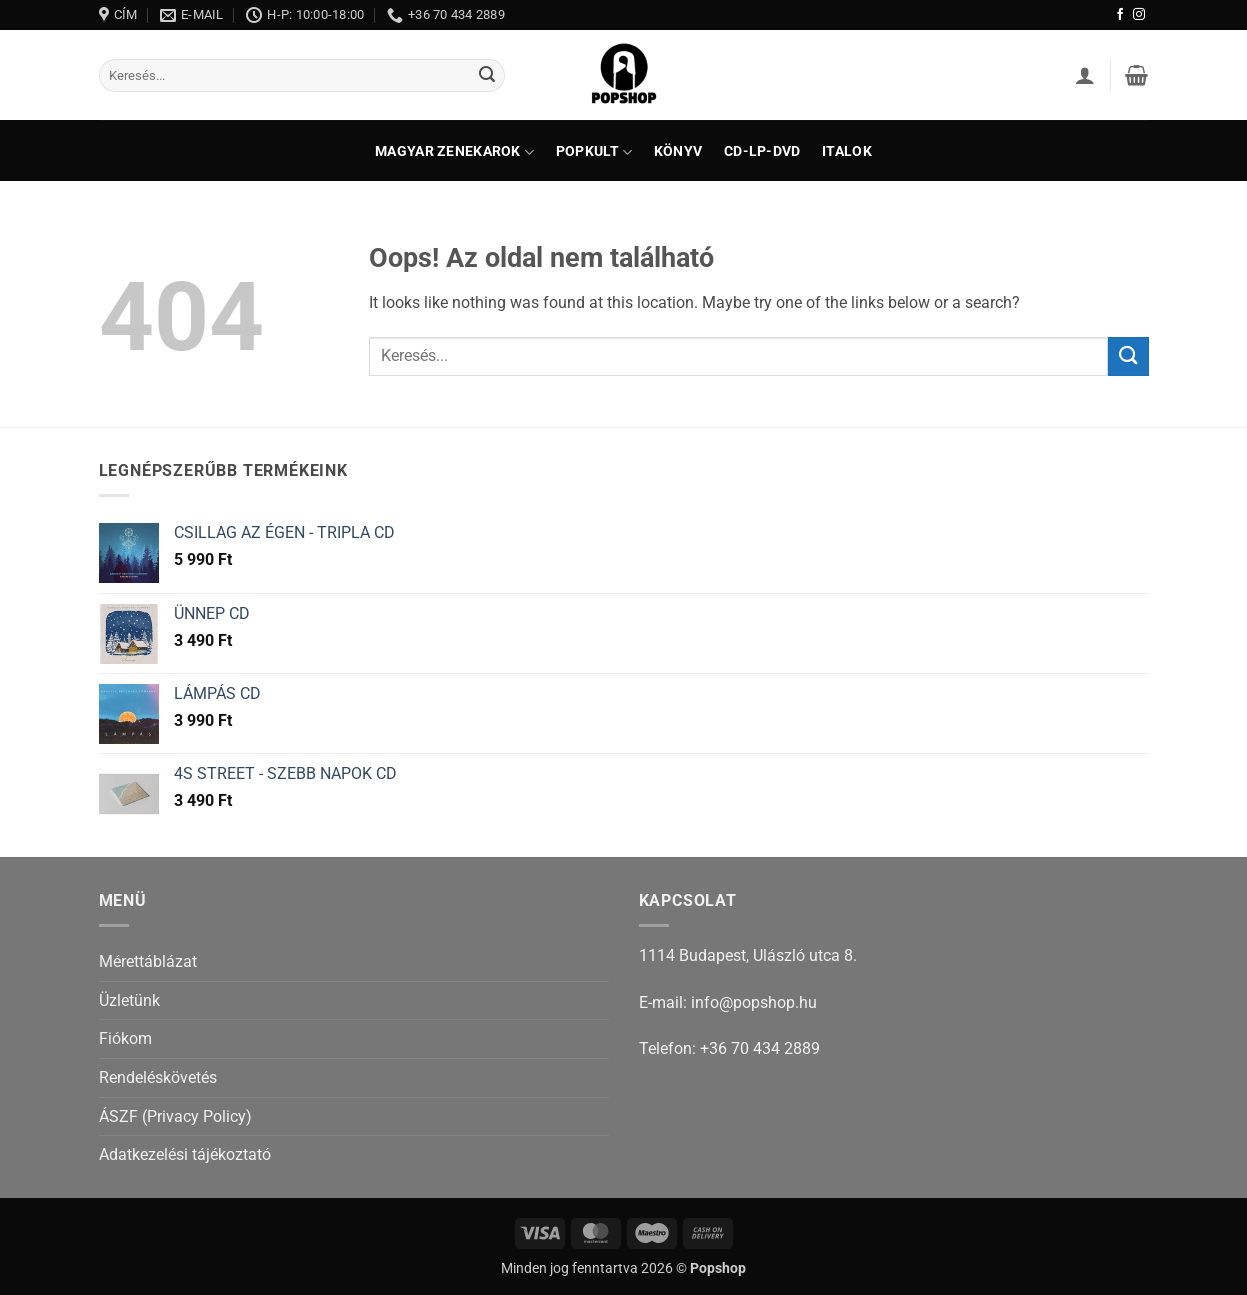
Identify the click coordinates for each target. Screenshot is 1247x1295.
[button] (1085, 75)
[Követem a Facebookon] (1120, 15)
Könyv (678, 152)
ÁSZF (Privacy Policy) (175, 1116)
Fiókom (125, 1038)
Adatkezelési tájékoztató (185, 1154)
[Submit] (487, 76)
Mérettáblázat (148, 961)
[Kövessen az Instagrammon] (1139, 15)
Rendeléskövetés (158, 1077)
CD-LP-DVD (762, 152)
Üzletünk (129, 1000)
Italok (847, 152)
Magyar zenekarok (454, 152)
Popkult (594, 152)
